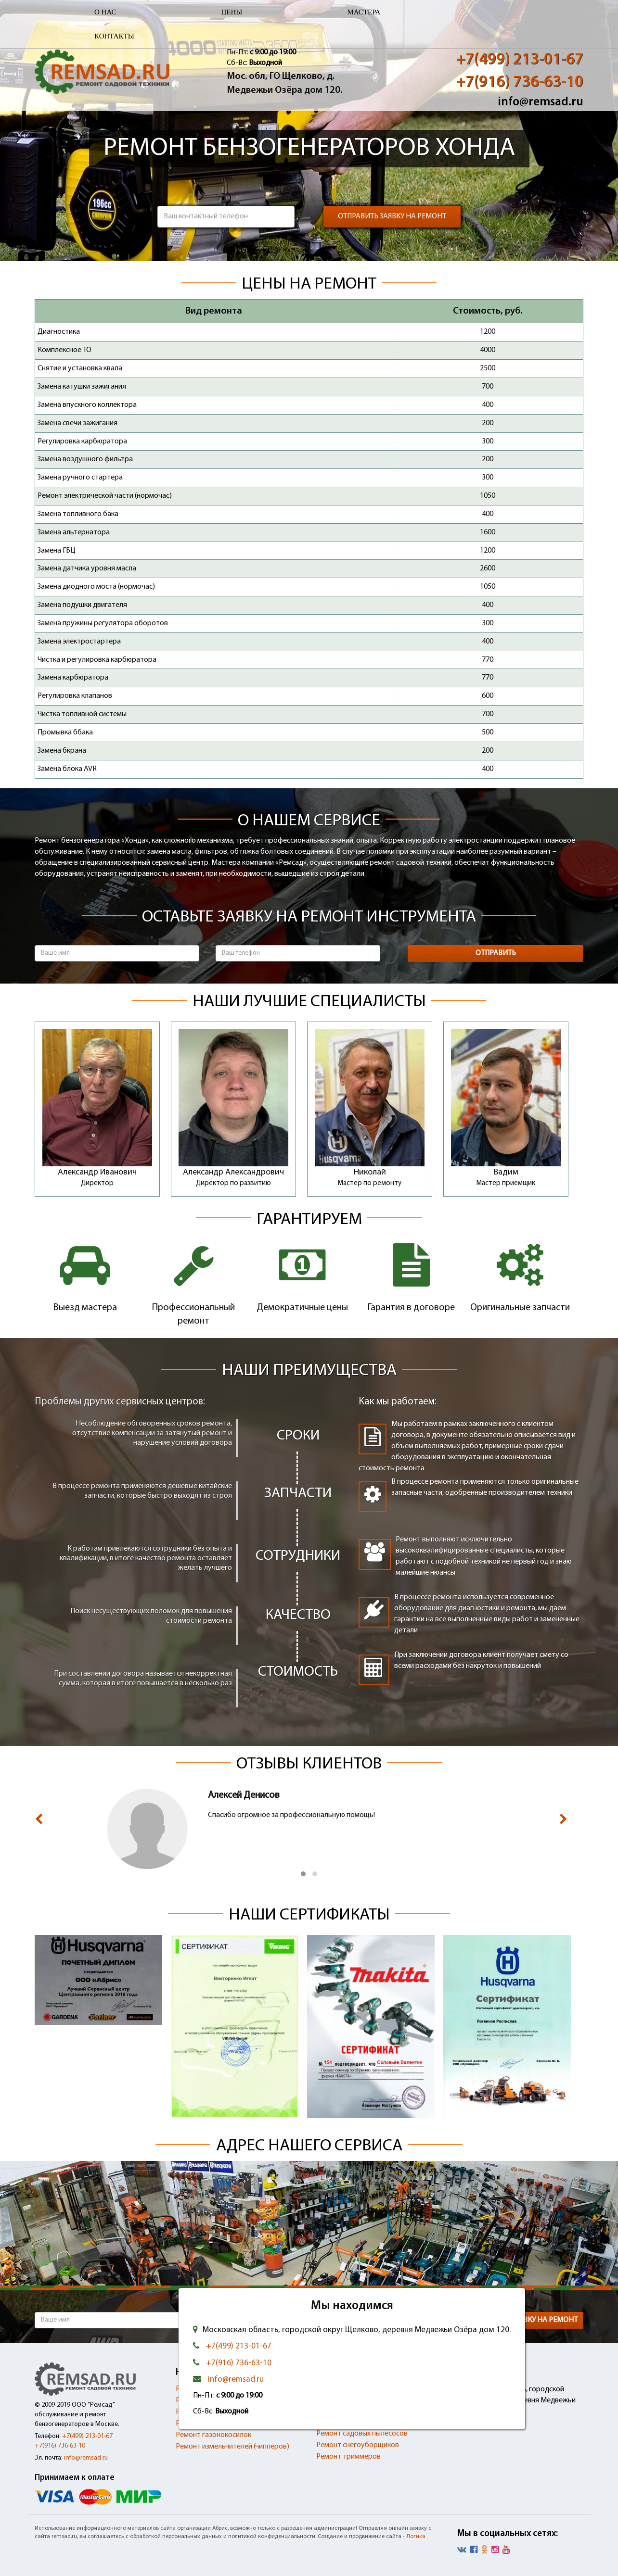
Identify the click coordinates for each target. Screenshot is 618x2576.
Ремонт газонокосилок (213, 2435)
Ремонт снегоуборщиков (357, 2445)
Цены (232, 12)
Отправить (496, 953)
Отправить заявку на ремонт (392, 216)
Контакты (114, 36)
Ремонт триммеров (348, 2457)
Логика (415, 2536)
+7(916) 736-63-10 (519, 82)
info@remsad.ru (540, 102)
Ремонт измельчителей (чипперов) (232, 2446)
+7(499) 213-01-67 (519, 60)
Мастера (363, 12)
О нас (105, 12)
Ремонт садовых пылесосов (362, 2433)
